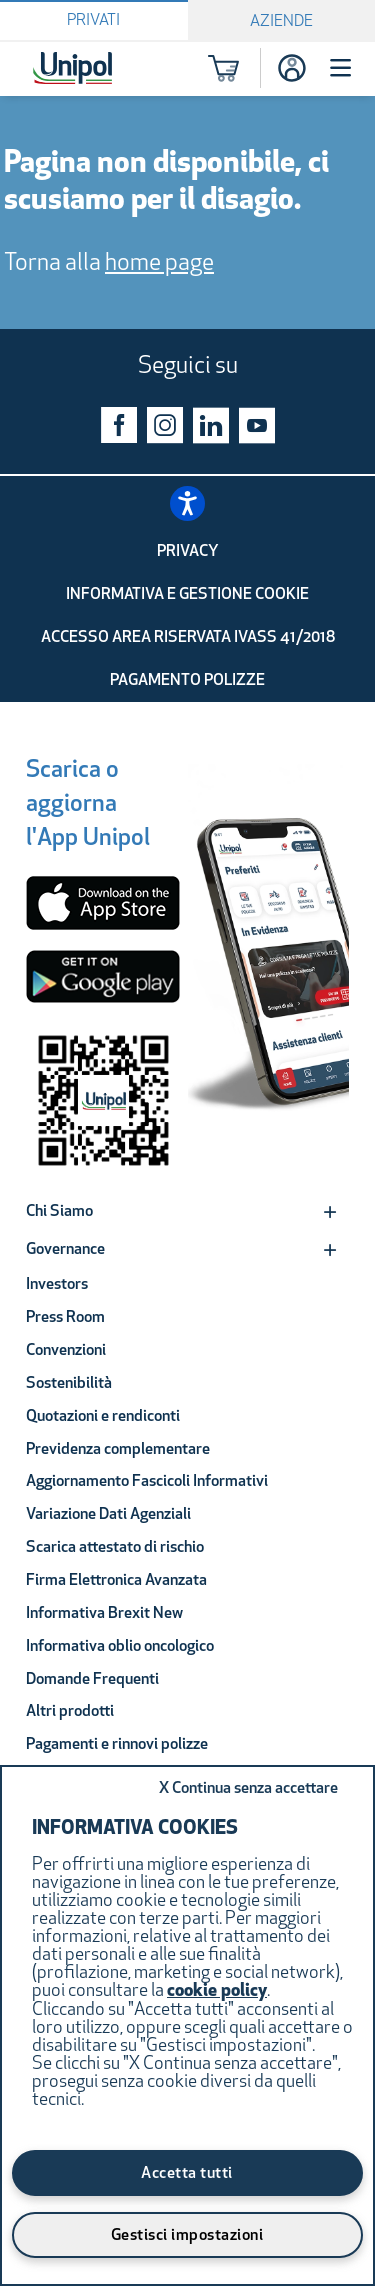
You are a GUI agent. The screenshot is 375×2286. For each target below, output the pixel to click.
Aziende (281, 22)
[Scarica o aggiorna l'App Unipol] (88, 807)
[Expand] (330, 1212)
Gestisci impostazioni (187, 2236)
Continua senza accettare (248, 1789)
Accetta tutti (187, 2174)
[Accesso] (292, 68)
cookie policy (217, 1991)
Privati (93, 21)
